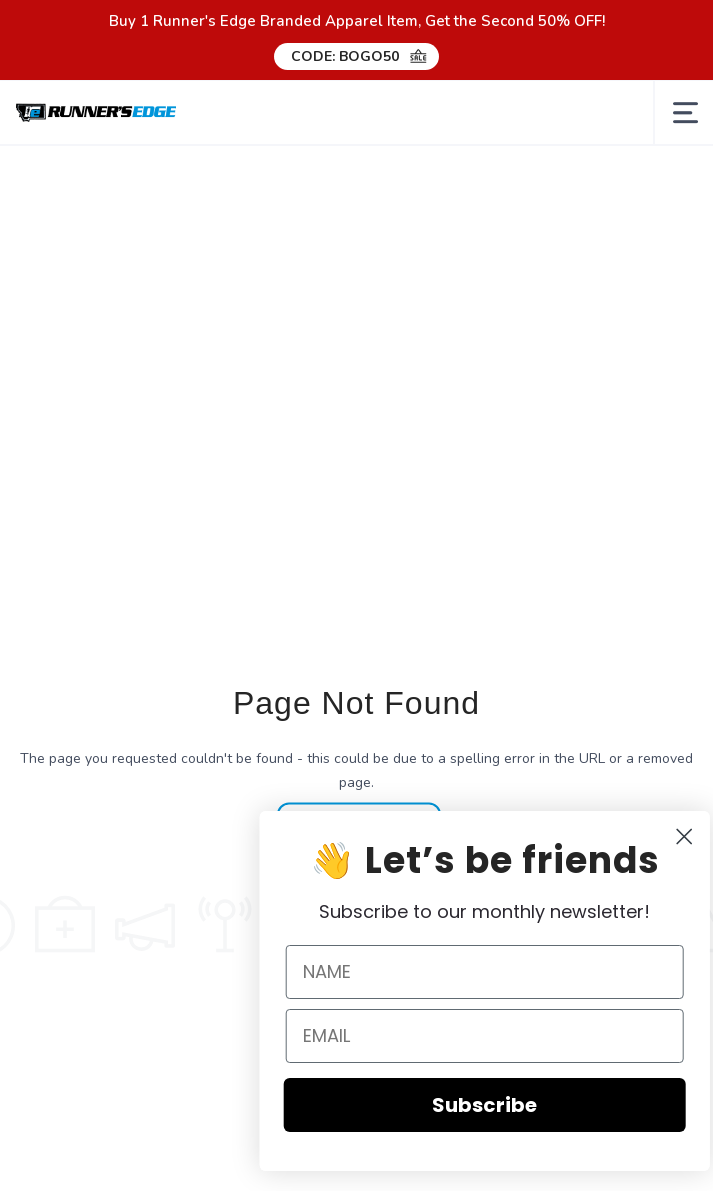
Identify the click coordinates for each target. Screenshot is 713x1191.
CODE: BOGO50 (345, 56)
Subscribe (504, 1105)
